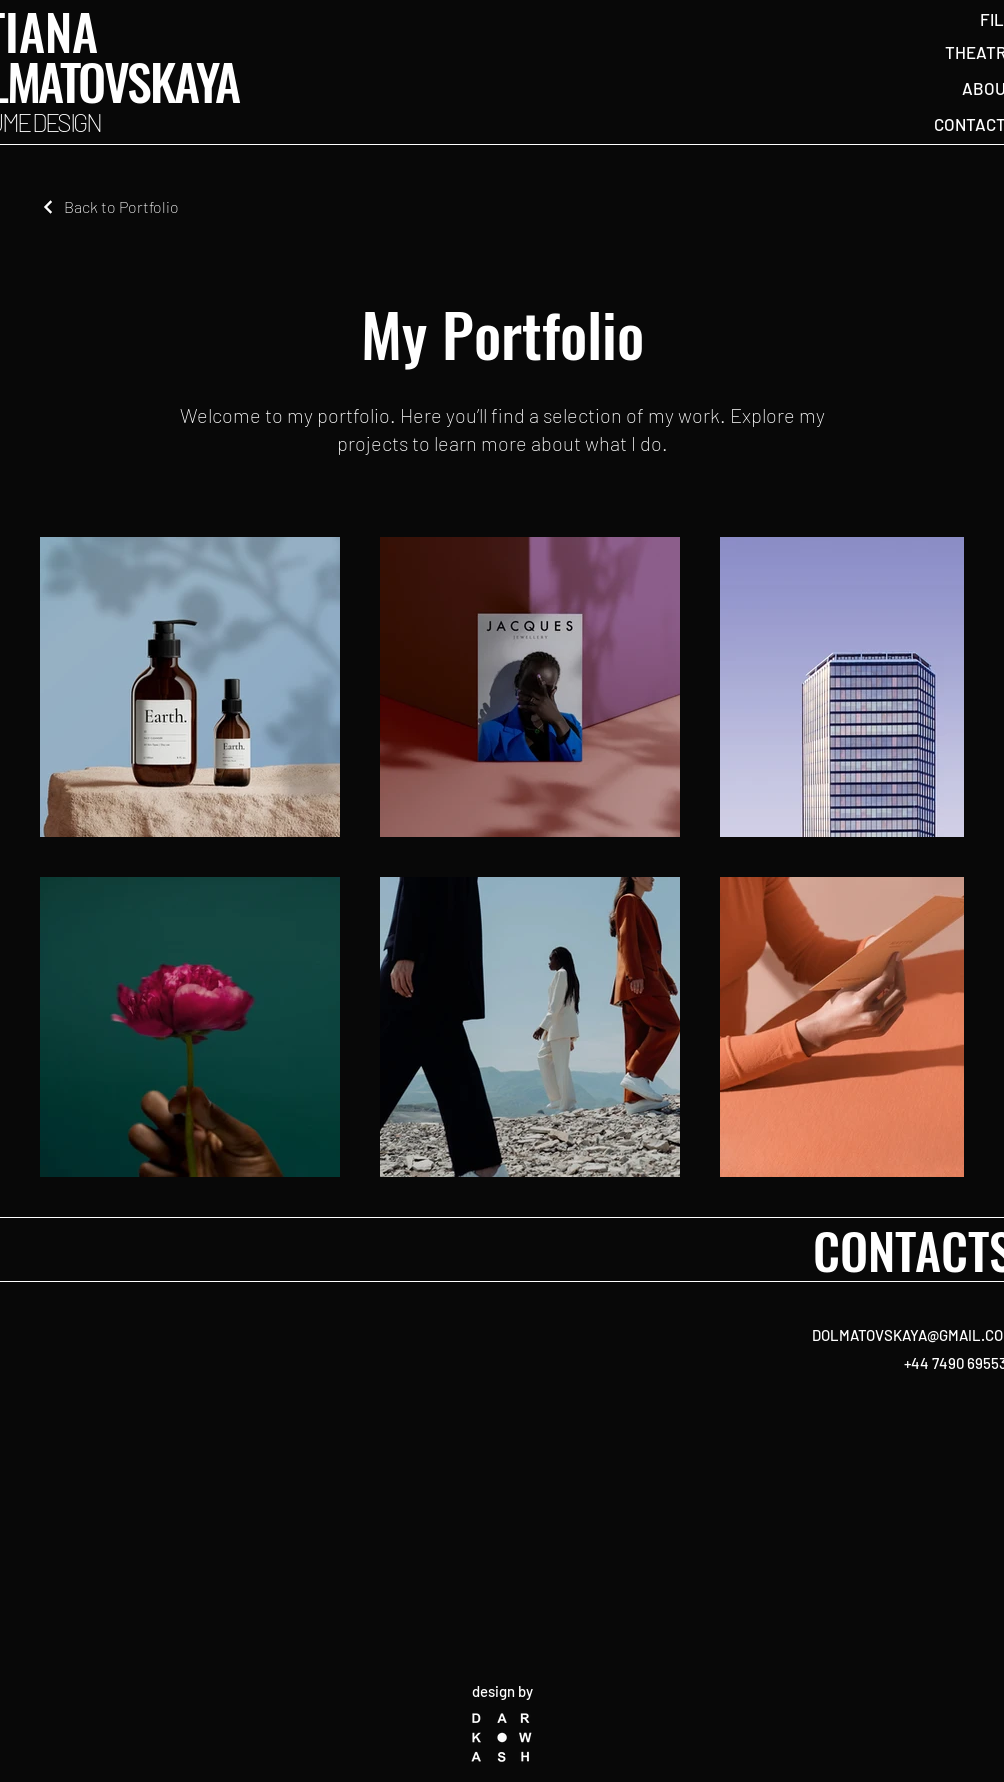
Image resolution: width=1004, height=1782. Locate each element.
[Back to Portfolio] (109, 206)
